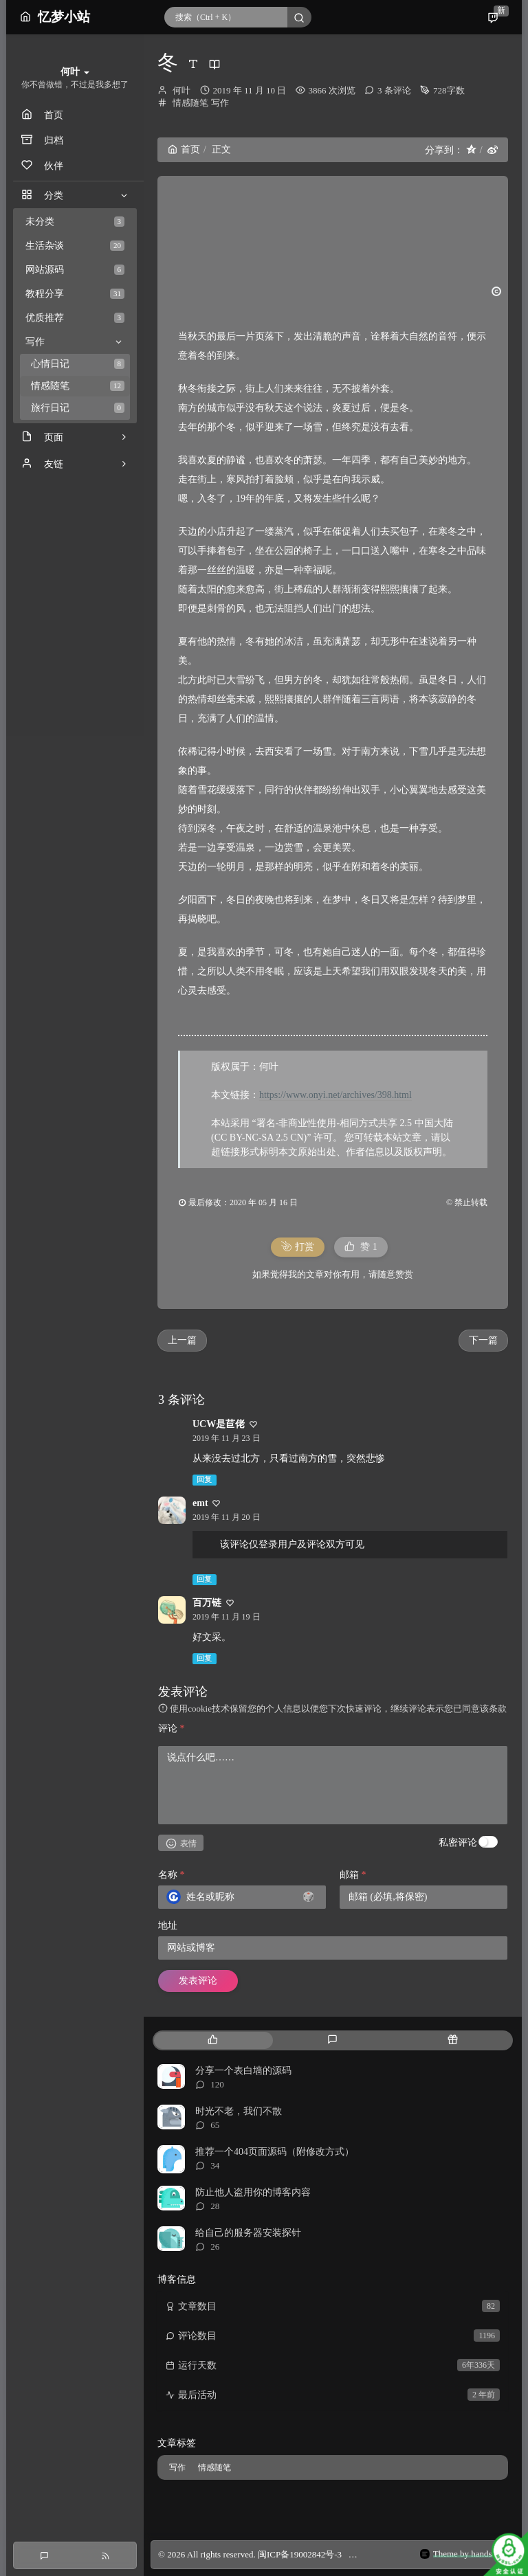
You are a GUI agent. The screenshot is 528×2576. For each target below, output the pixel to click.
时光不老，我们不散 (238, 2111)
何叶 (181, 90)
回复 (204, 1479)
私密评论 (458, 1842)
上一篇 (182, 1340)
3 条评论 (394, 90)
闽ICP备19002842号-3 (300, 2554)
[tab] (213, 2040)
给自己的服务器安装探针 (248, 2233)
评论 (171, 1728)
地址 (167, 1925)
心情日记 (77, 364)
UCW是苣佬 (218, 1424)
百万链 (206, 1603)
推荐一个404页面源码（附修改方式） (274, 2152)
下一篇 (483, 1340)
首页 (184, 149)
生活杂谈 (74, 245)
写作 (220, 103)
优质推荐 (74, 318)
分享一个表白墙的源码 (243, 2070)
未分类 (74, 221)
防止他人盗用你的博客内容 (253, 2192)
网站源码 (74, 270)
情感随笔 (77, 386)
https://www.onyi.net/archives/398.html (335, 1095)
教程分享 (74, 294)
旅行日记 (77, 408)
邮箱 (353, 1875)
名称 (171, 1875)
